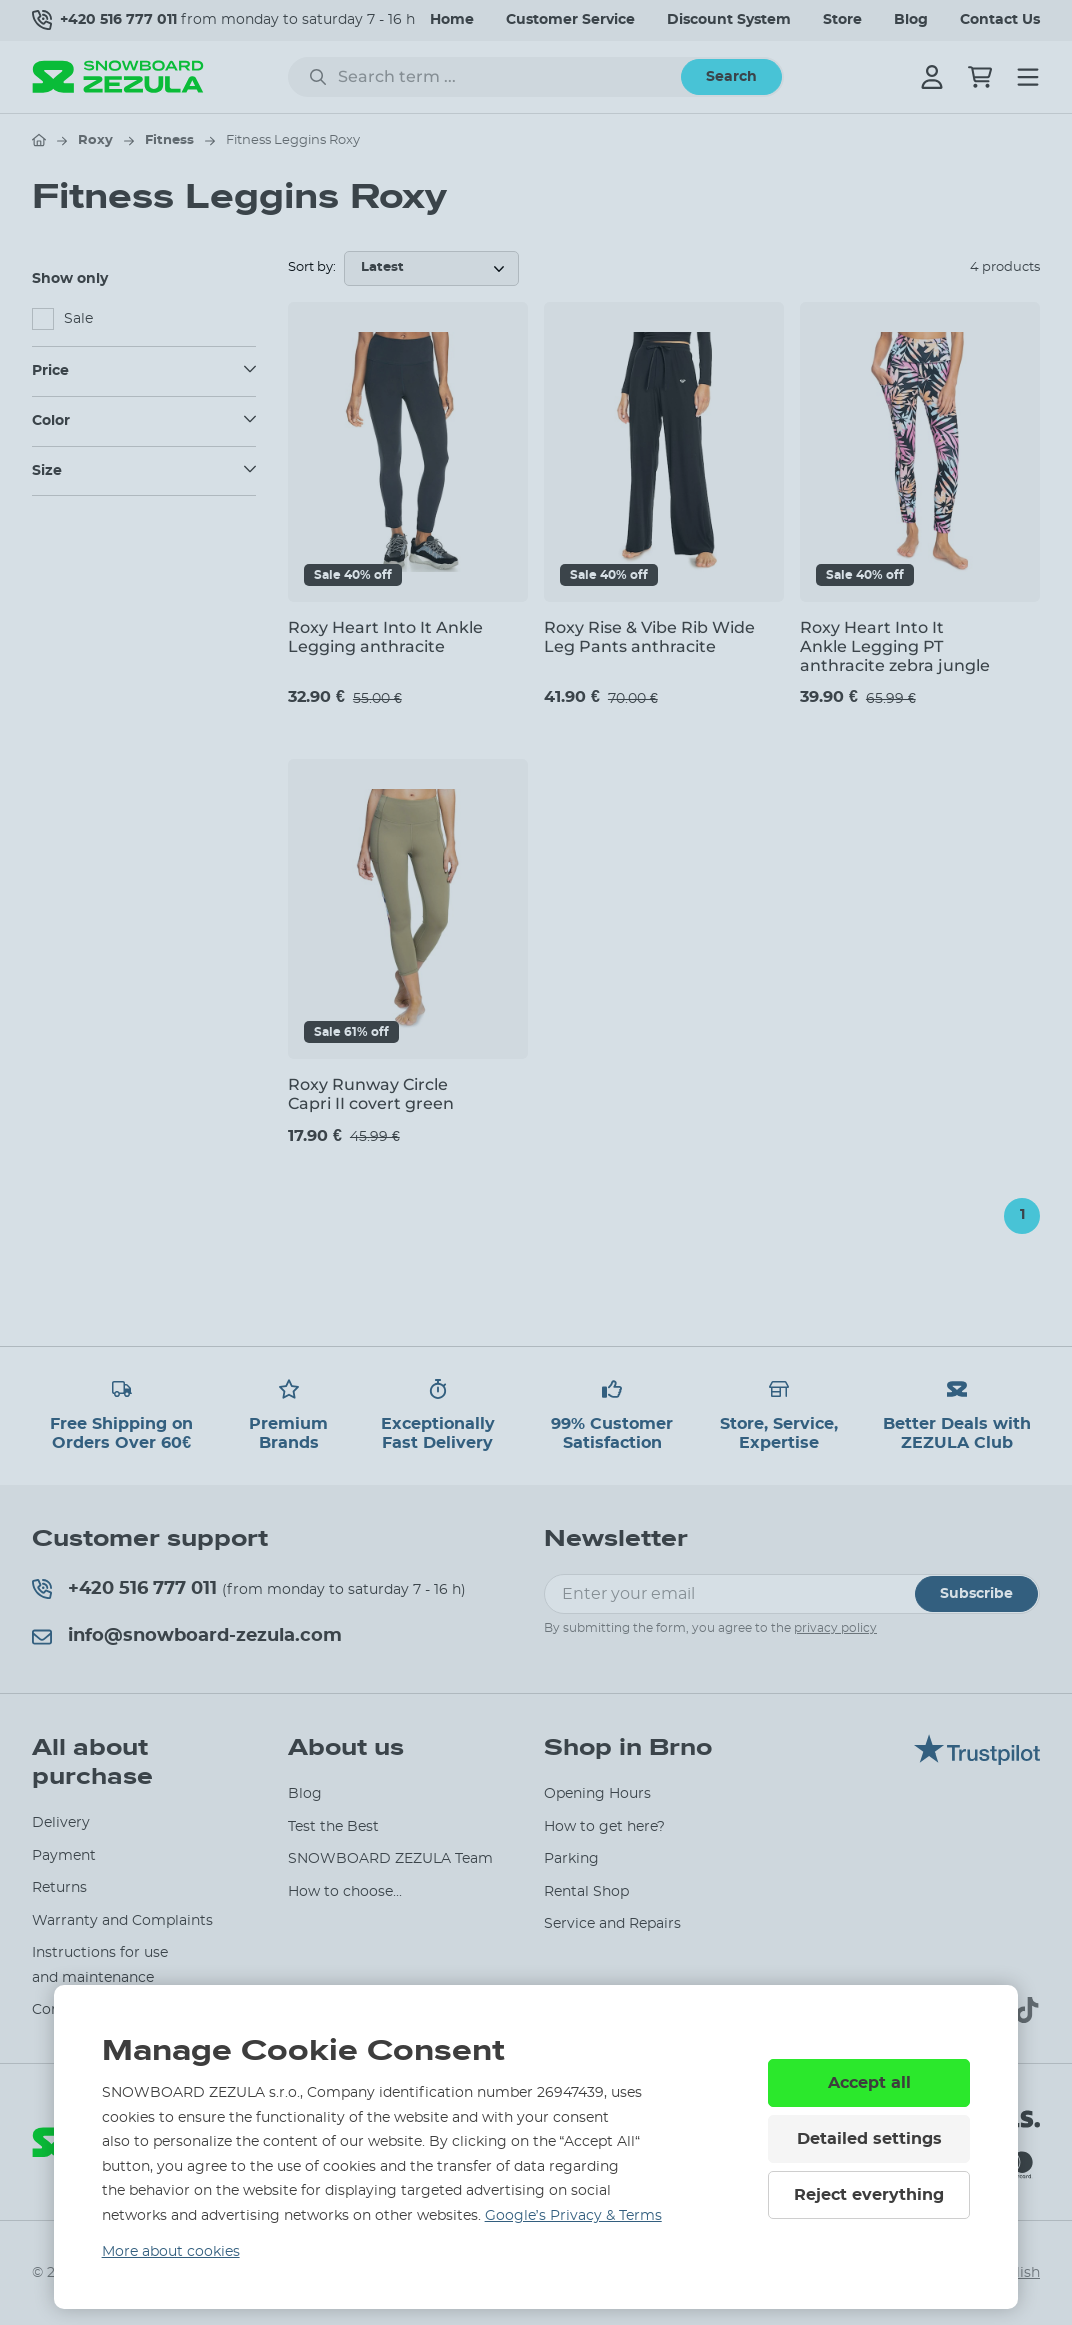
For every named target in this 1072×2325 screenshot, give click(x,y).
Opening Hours (597, 1794)
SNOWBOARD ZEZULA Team (390, 1859)
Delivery (61, 1823)
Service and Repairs (612, 1924)
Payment (64, 1856)
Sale (78, 319)
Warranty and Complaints (122, 1921)
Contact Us (1000, 20)
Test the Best (333, 1827)
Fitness (169, 140)
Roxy (95, 140)
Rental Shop (586, 1892)
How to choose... (345, 1892)
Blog (911, 20)
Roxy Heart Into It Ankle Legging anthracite (385, 637)
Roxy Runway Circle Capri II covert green (371, 1094)
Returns (59, 1888)
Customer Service (570, 20)
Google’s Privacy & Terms (573, 2216)
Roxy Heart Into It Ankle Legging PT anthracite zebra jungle (895, 646)
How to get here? (604, 1827)
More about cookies (171, 2252)
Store (842, 20)
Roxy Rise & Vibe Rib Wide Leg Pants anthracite (649, 637)
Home (452, 20)
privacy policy (835, 1628)
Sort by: (312, 267)
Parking (571, 1859)
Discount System (729, 20)
